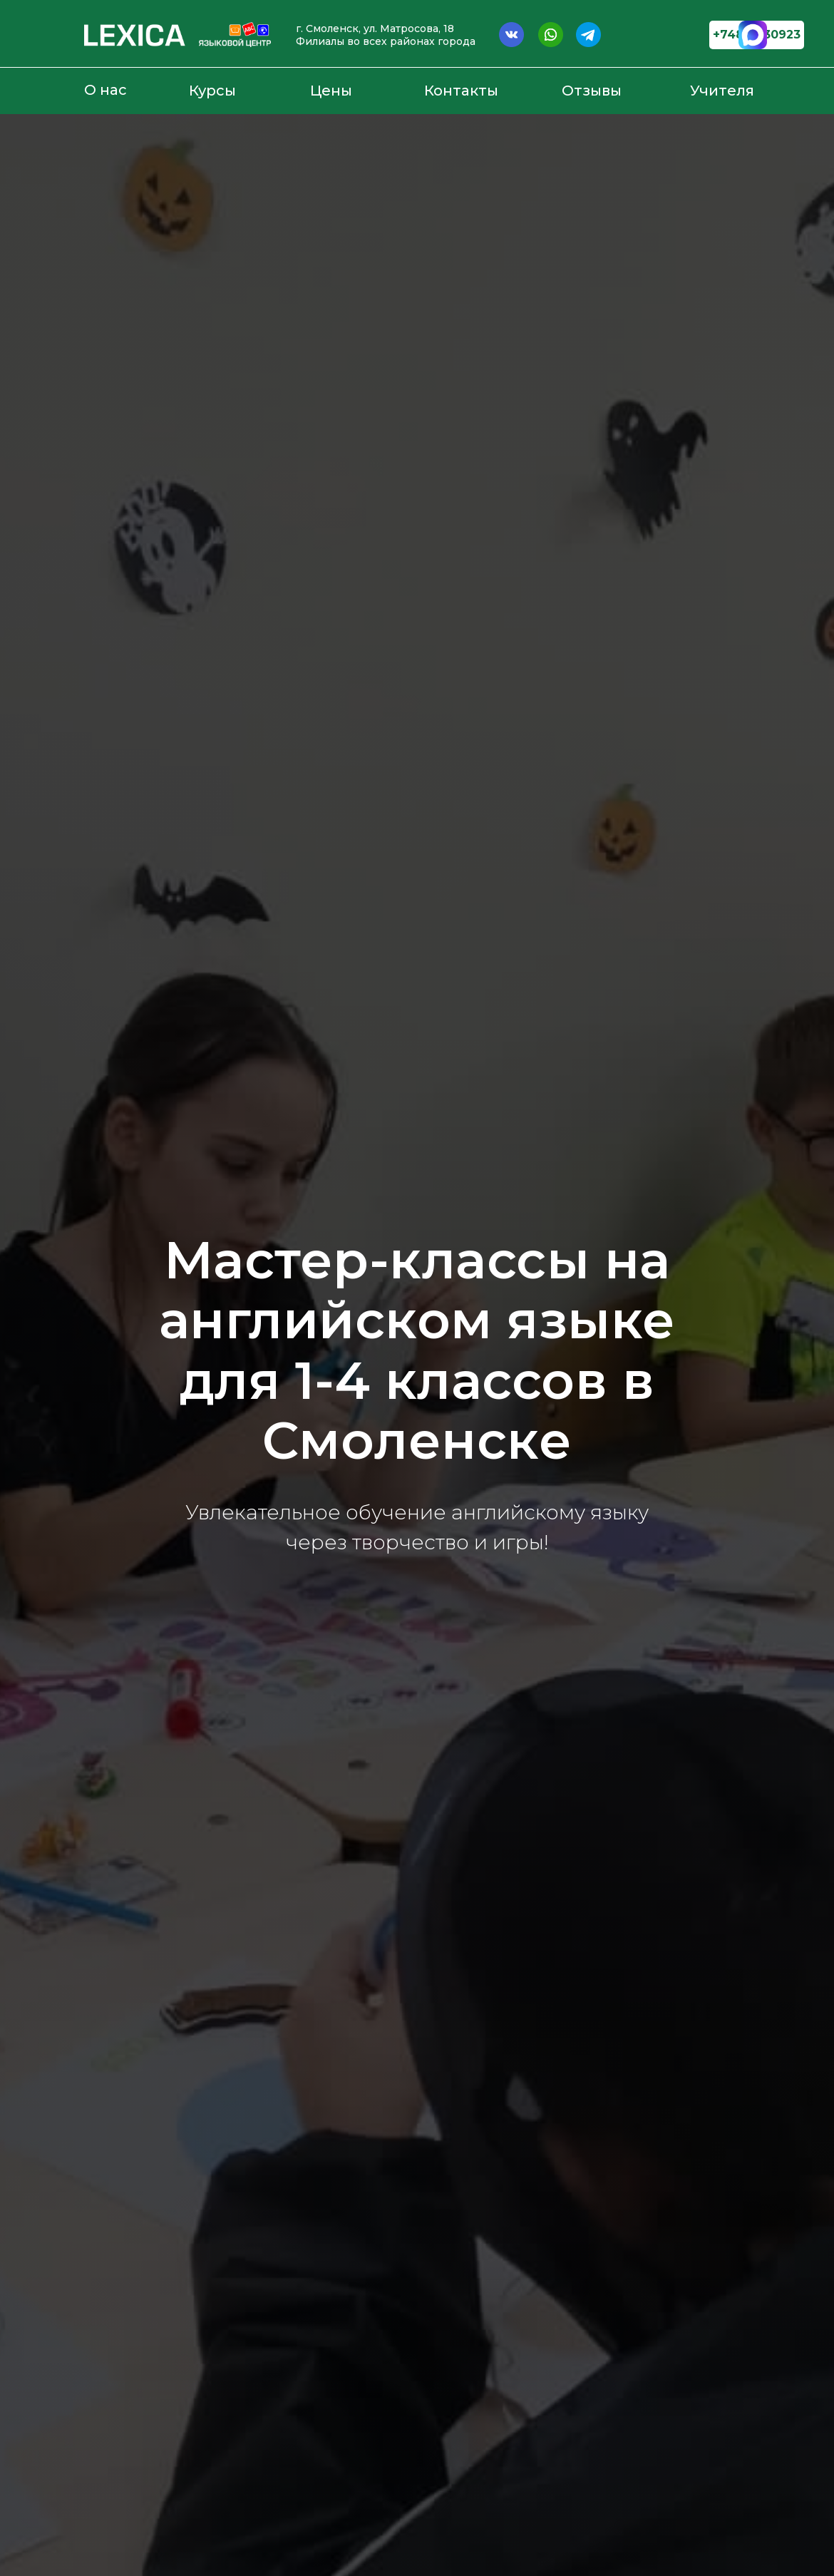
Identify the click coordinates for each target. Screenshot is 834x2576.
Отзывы (592, 90)
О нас (105, 89)
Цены (331, 90)
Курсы (212, 90)
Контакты (461, 90)
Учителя (722, 90)
